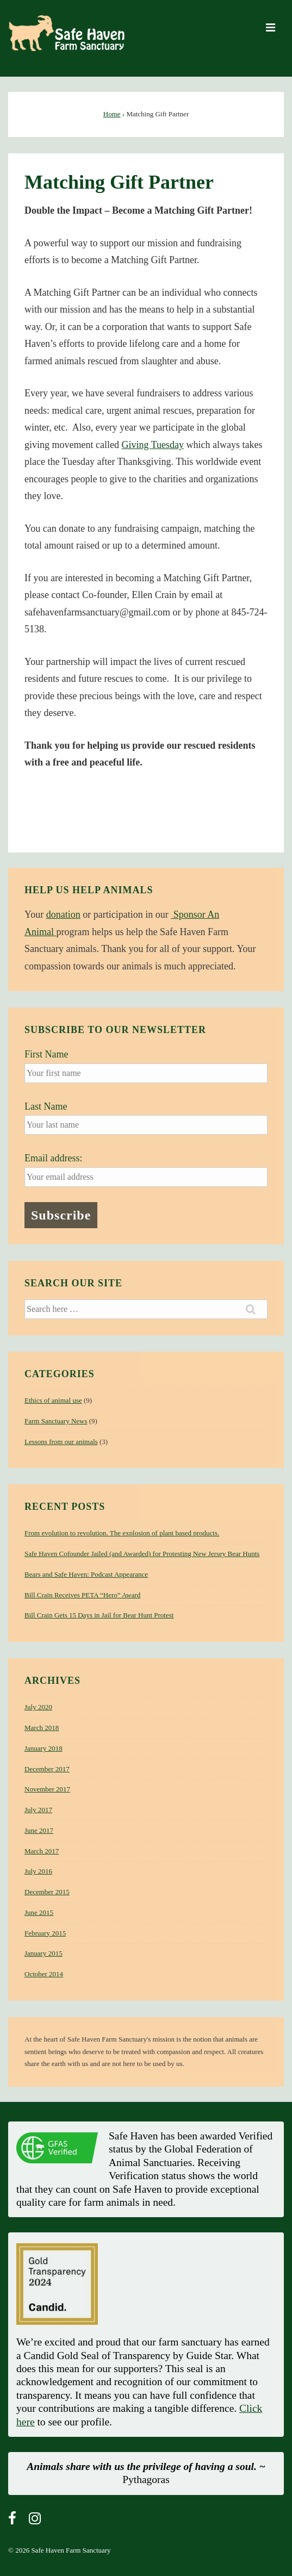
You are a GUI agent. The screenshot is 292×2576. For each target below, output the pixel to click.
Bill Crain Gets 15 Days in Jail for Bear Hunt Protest (98, 1615)
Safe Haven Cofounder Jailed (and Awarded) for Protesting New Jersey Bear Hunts (141, 1554)
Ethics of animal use (53, 1400)
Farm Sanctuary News (56, 1421)
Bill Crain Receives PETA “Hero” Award (82, 1595)
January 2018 (43, 1748)
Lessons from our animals (61, 1442)
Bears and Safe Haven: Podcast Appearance (86, 1574)
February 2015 (45, 1933)
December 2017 (47, 1769)
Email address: (53, 1158)
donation (63, 914)
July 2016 (38, 1871)
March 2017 (41, 1851)
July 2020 (38, 1707)
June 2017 (38, 1830)
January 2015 (43, 1953)
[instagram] (36, 2522)
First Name (46, 1054)
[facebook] (14, 2522)
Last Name (45, 1106)
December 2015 (47, 1892)
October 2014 (43, 1974)
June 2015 (38, 1912)
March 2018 (41, 1727)
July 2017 (38, 1810)
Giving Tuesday (152, 444)
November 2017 (47, 1789)
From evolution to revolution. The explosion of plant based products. (121, 1533)
